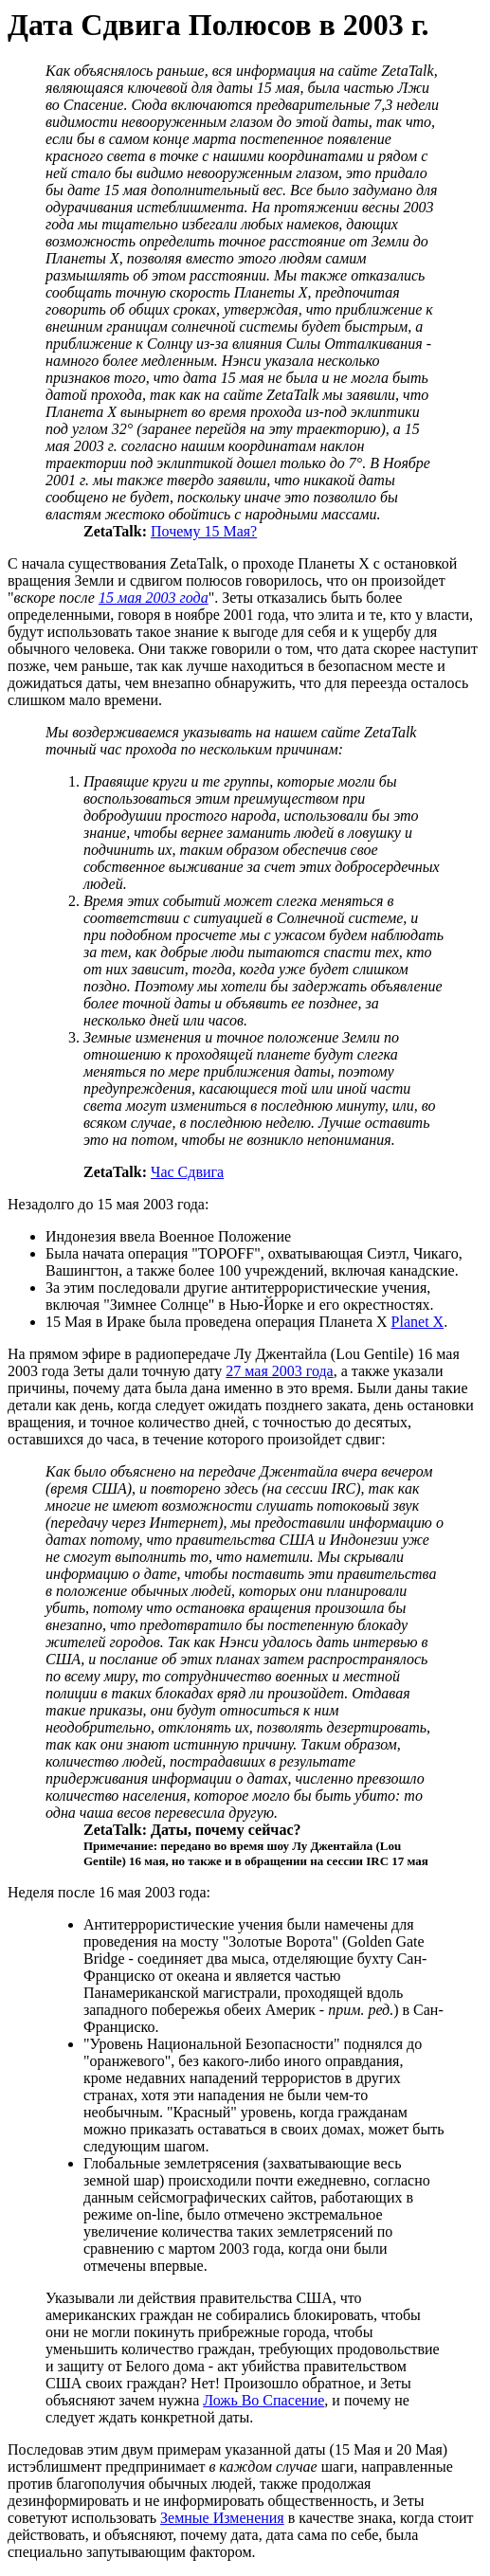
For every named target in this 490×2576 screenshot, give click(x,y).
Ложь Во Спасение (263, 2400)
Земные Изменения (222, 2518)
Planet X (418, 1322)
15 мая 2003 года (154, 598)
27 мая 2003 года (279, 1371)
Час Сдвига (187, 1172)
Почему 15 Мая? (204, 531)
